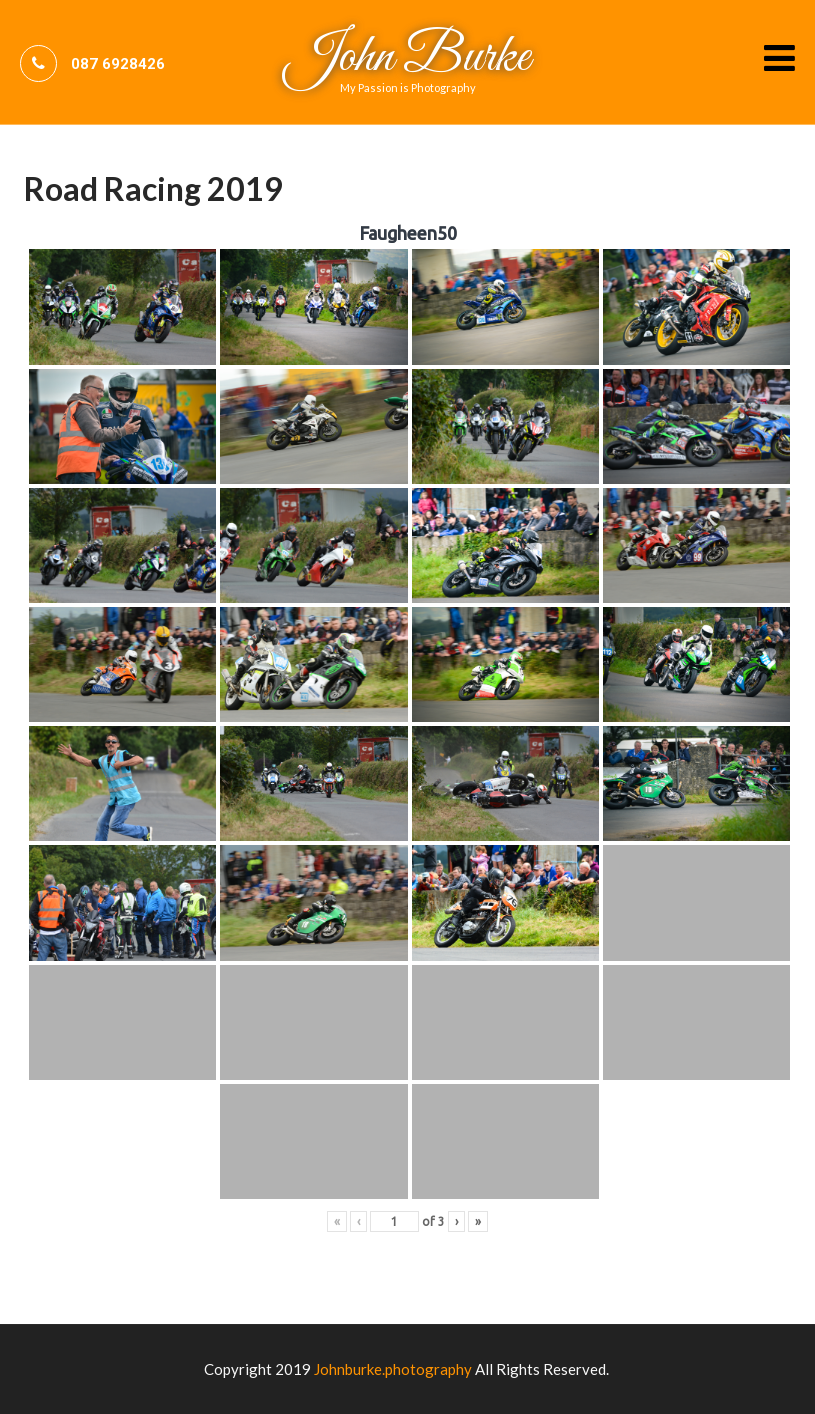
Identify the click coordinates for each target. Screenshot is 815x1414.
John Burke (407, 57)
